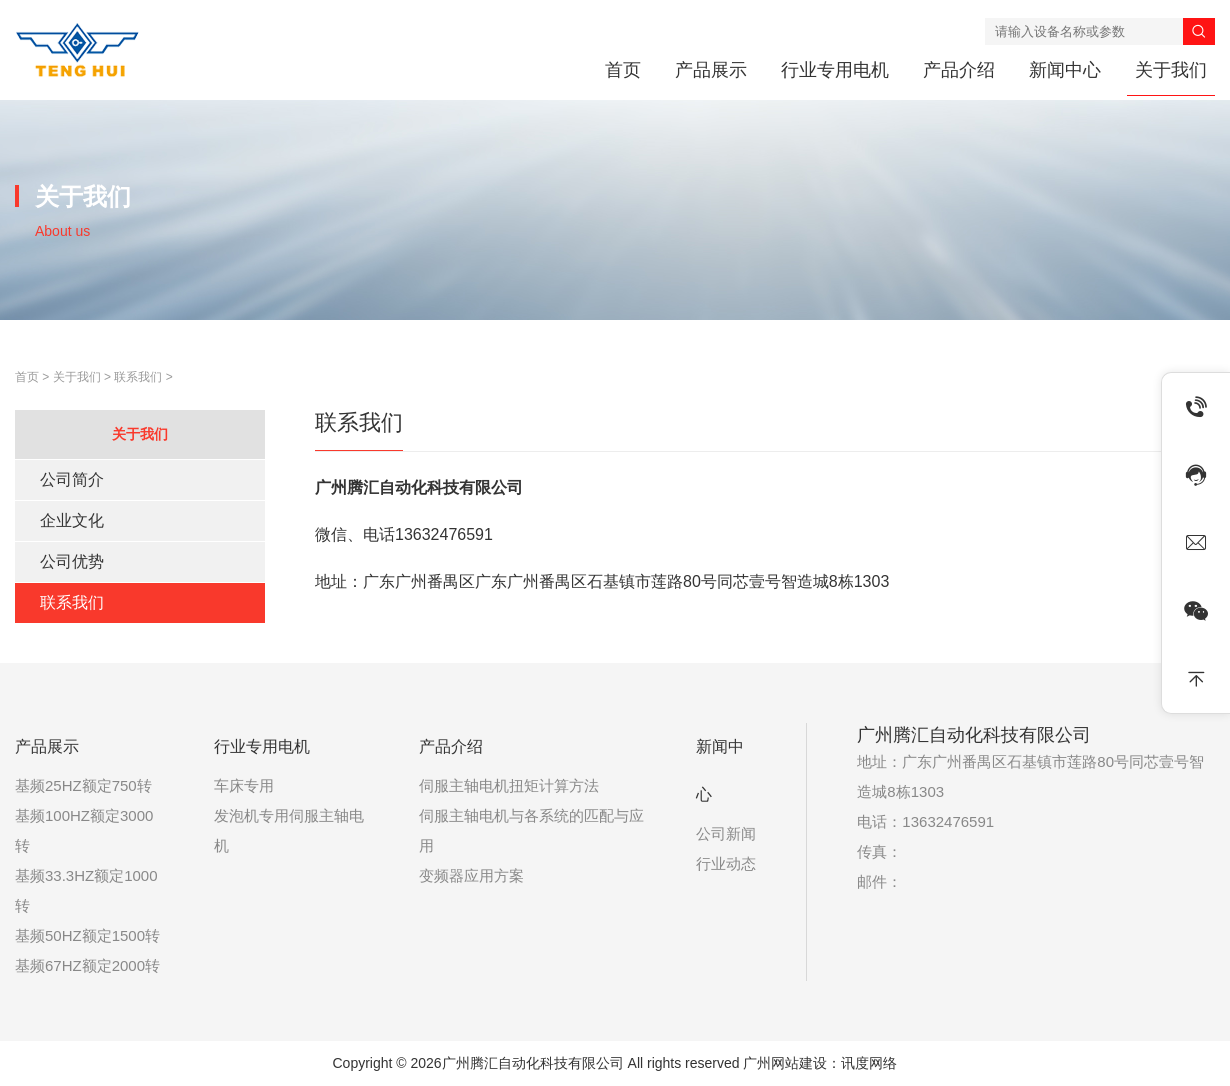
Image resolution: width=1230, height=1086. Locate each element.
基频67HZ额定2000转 (87, 965)
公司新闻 (726, 833)
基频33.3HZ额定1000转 (86, 890)
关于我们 (1171, 70)
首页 (623, 70)
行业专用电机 (835, 70)
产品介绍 (959, 70)
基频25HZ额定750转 (83, 785)
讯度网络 (869, 1063)
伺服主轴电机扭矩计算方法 (509, 785)
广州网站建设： (792, 1063)
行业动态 (726, 863)
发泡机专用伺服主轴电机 (289, 830)
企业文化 (72, 520)
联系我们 (138, 377)
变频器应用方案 (471, 875)
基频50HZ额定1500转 (87, 935)
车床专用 (244, 785)
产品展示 (711, 70)
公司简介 (72, 479)
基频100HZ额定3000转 (84, 830)
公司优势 (72, 561)
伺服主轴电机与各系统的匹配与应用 (531, 830)
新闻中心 (1065, 70)
